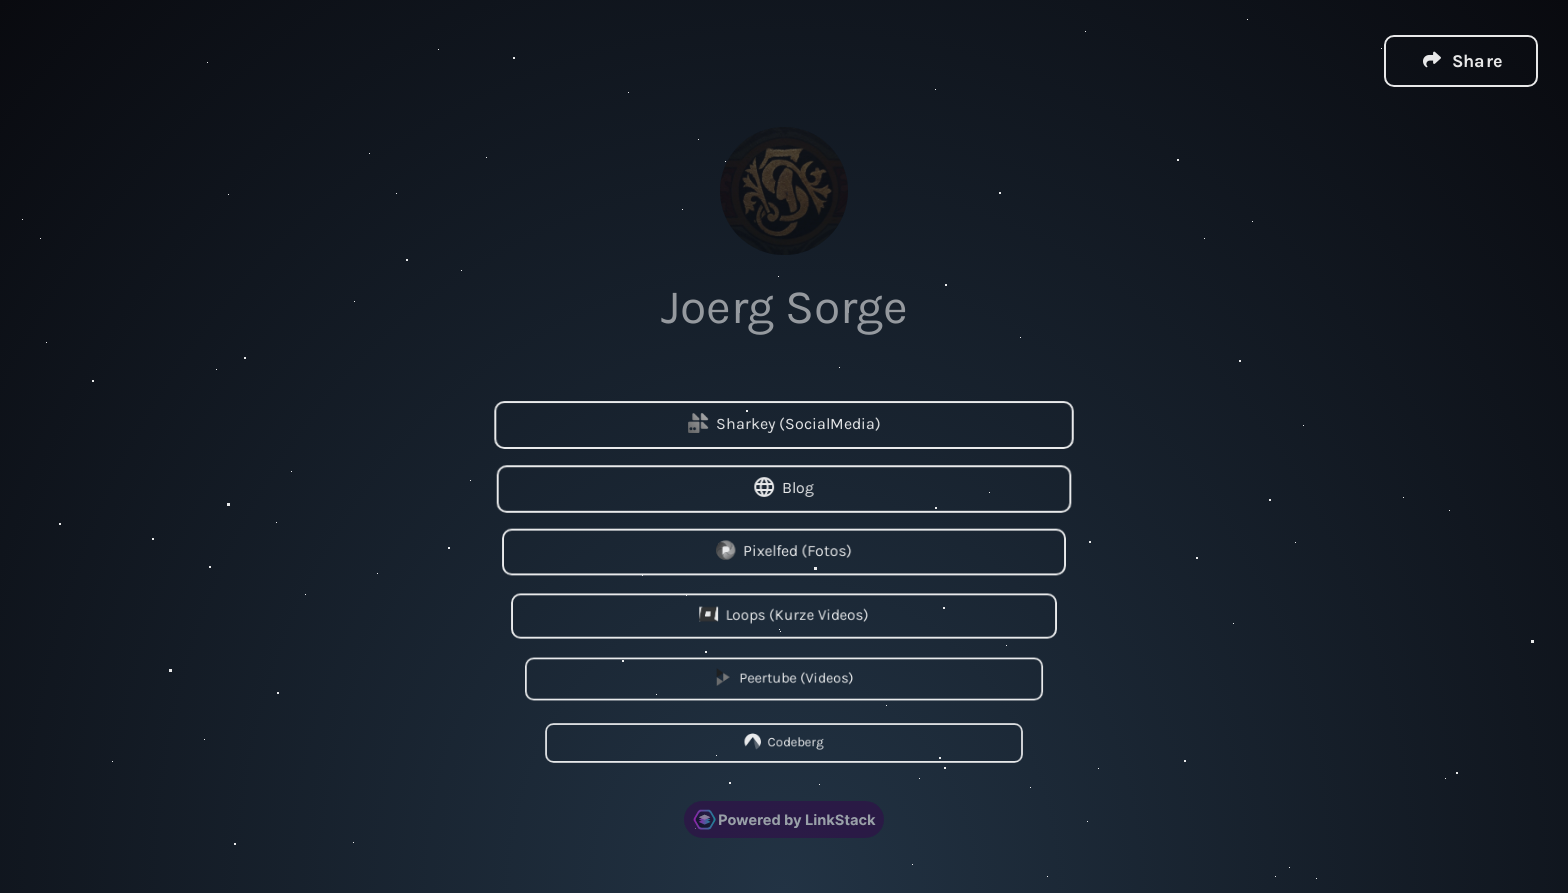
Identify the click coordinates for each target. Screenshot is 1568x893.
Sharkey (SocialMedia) (784, 423)
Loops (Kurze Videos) (784, 613)
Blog (784, 487)
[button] (1461, 60)
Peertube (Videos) (784, 677)
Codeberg (784, 740)
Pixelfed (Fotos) (784, 550)
